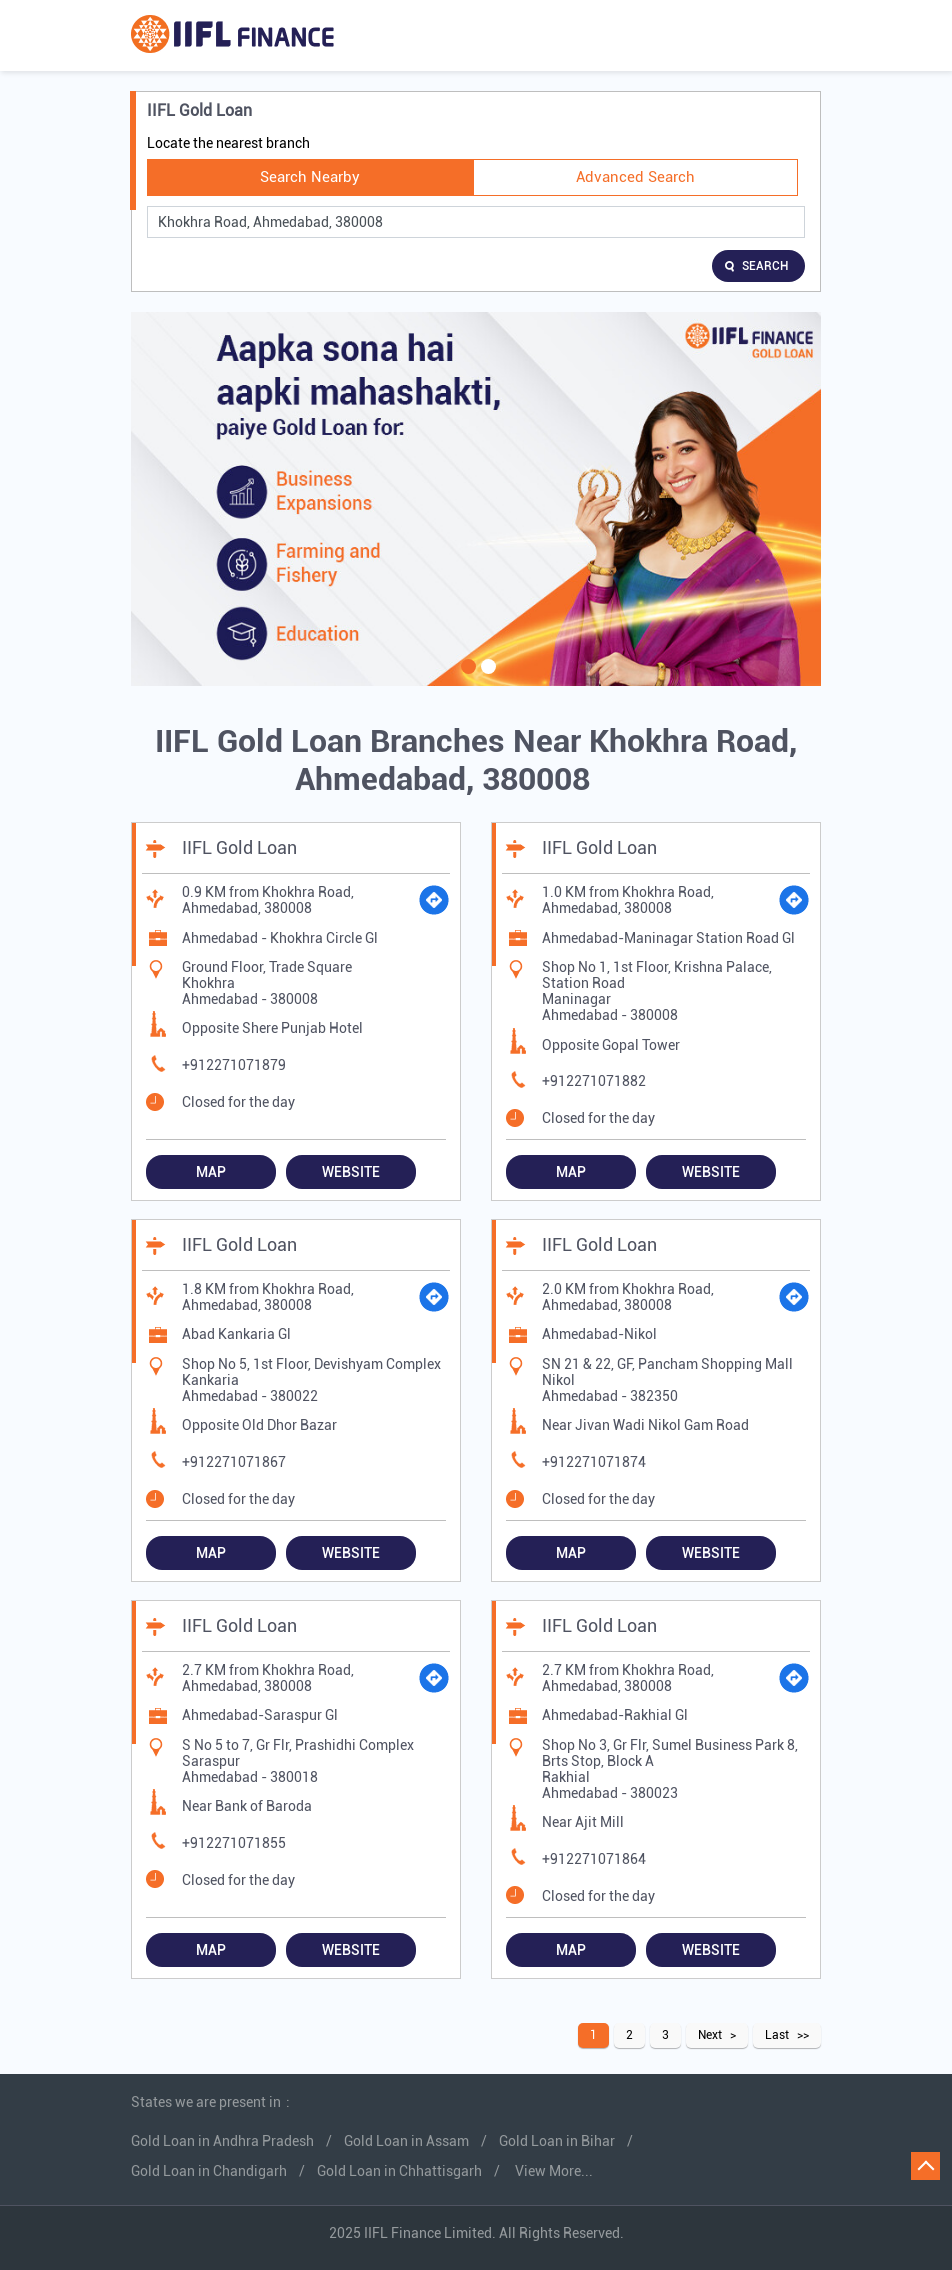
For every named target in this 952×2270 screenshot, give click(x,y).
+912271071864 (594, 1859)
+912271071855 (234, 1843)
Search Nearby (310, 177)
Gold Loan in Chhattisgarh (399, 2171)
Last (777, 2035)
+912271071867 (234, 1462)
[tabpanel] (476, 499)
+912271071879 (234, 1065)
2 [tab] (486, 679)
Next (710, 2035)
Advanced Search (635, 177)
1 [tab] (466, 679)
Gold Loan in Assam (406, 2141)
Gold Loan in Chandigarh (209, 2171)
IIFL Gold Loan (239, 847)
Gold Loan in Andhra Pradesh (222, 2141)
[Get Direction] (434, 900)
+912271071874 (594, 1462)
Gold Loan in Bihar (557, 2141)
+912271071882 (594, 1081)
